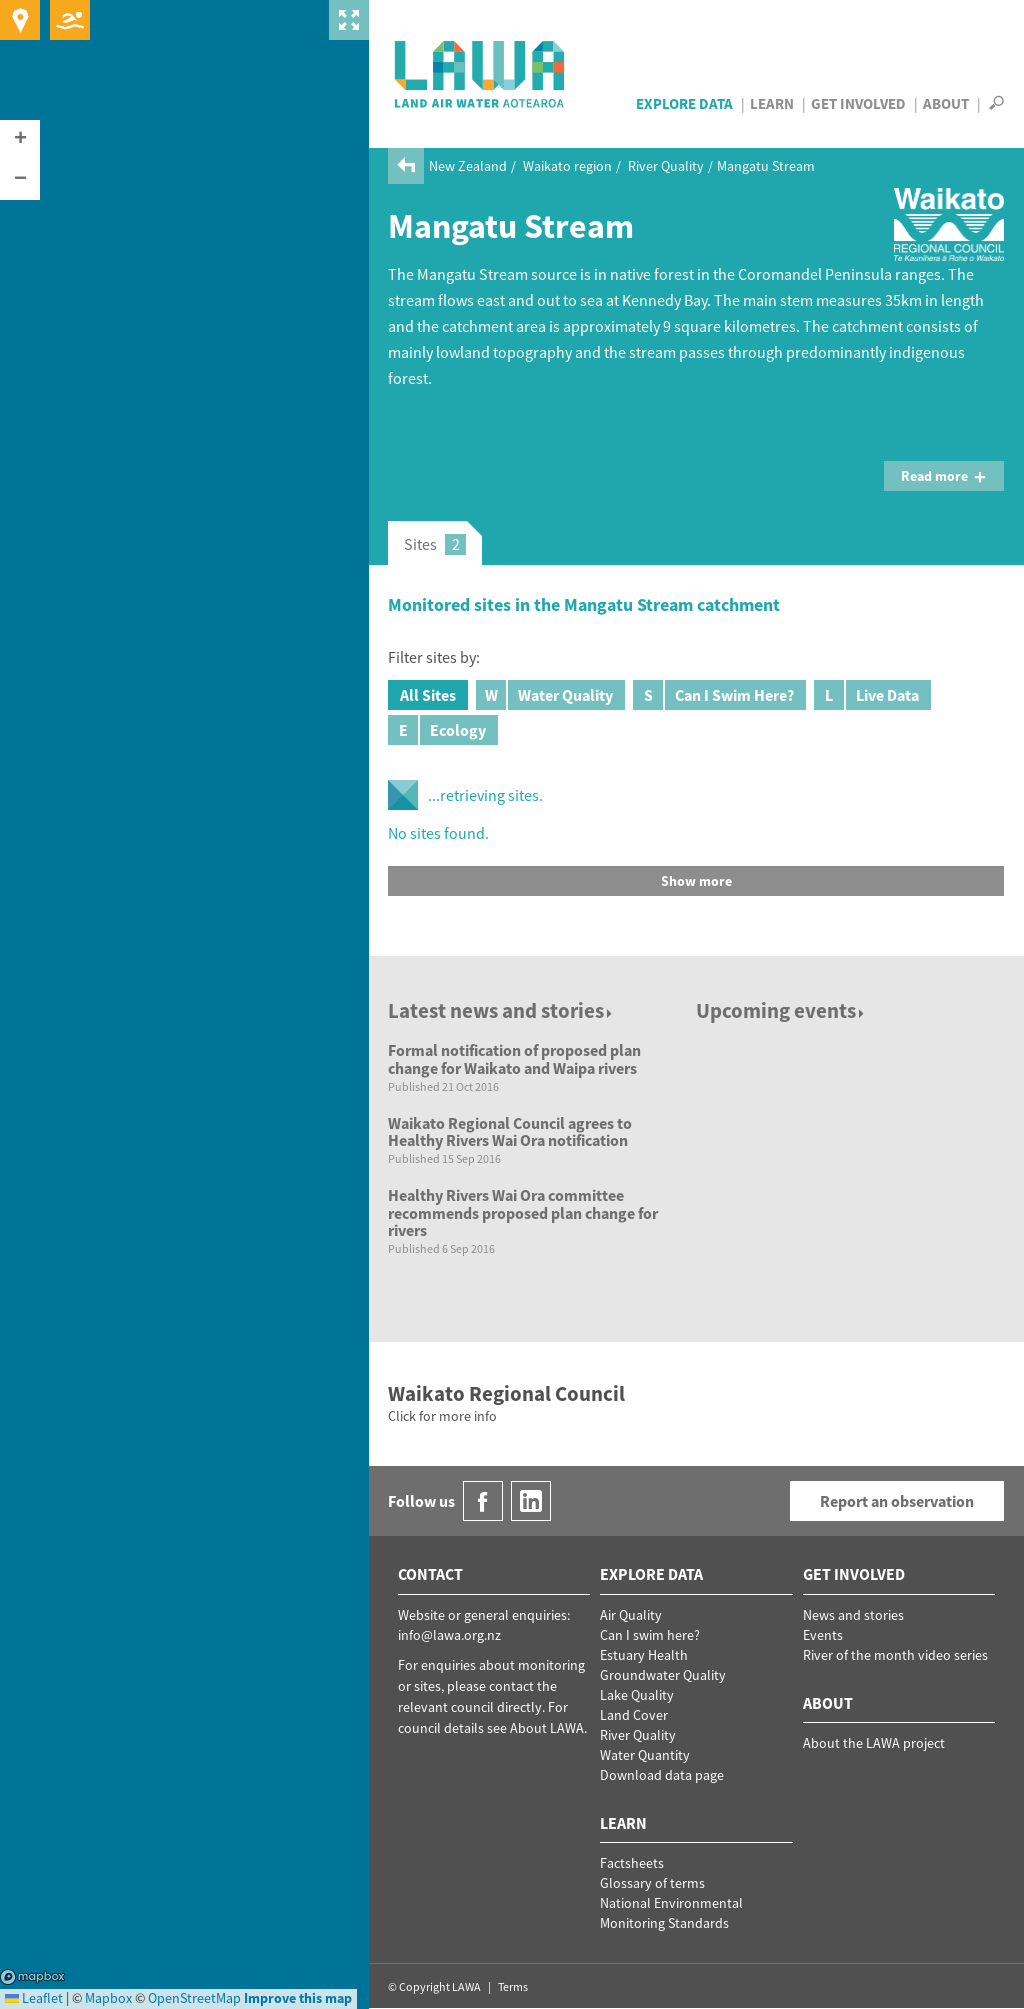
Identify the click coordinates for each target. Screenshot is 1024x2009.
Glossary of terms (652, 1883)
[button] (20, 140)
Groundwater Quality (663, 1675)
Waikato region (567, 166)
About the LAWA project (874, 1743)
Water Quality (544, 695)
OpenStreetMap (194, 1998)
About (946, 103)
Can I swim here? (650, 1635)
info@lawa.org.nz (449, 1635)
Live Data (866, 695)
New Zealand (468, 166)
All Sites (428, 695)
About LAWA (547, 1728)
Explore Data (684, 103)
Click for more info (442, 1416)
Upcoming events (781, 1010)
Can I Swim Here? (713, 695)
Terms (513, 1986)
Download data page (662, 1775)
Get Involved (858, 103)
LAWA (480, 74)
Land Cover (634, 1715)
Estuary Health (644, 1655)
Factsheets (632, 1863)
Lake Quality (637, 1695)
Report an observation (897, 1501)
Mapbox (32, 1977)
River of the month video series (895, 1655)
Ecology (437, 730)
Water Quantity (645, 1755)
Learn (772, 103)
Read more (944, 476)
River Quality (666, 166)
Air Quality (631, 1615)
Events (823, 1635)
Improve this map (298, 1998)
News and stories (853, 1615)
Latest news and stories (501, 1010)
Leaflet (34, 1998)
